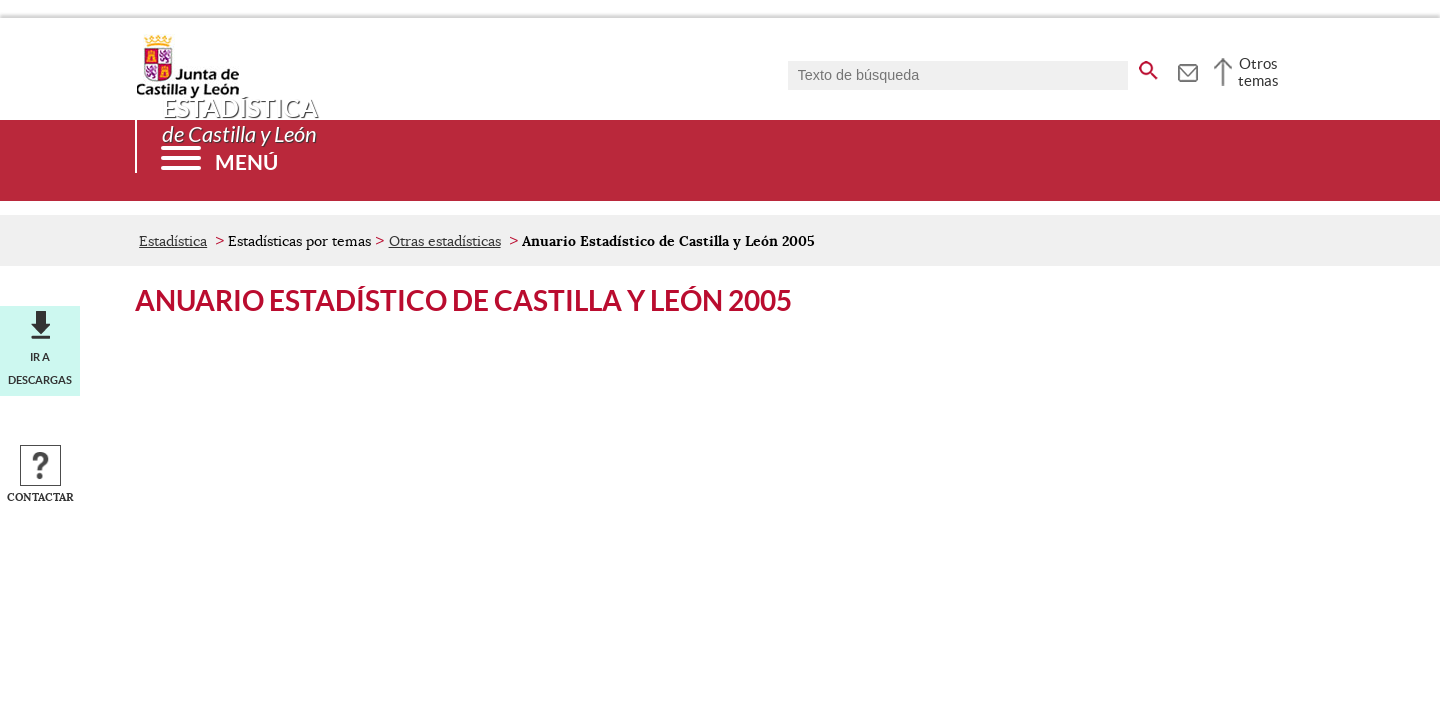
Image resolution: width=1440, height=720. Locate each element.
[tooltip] (1187, 70)
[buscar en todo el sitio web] (1148, 67)
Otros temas (1258, 72)
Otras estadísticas (445, 241)
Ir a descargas (40, 368)
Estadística (173, 241)
